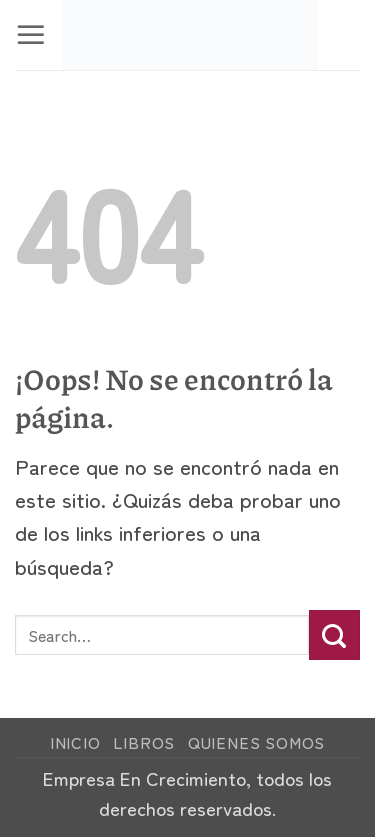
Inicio (75, 742)
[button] (31, 35)
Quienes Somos (256, 742)
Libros (144, 742)
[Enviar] (334, 635)
